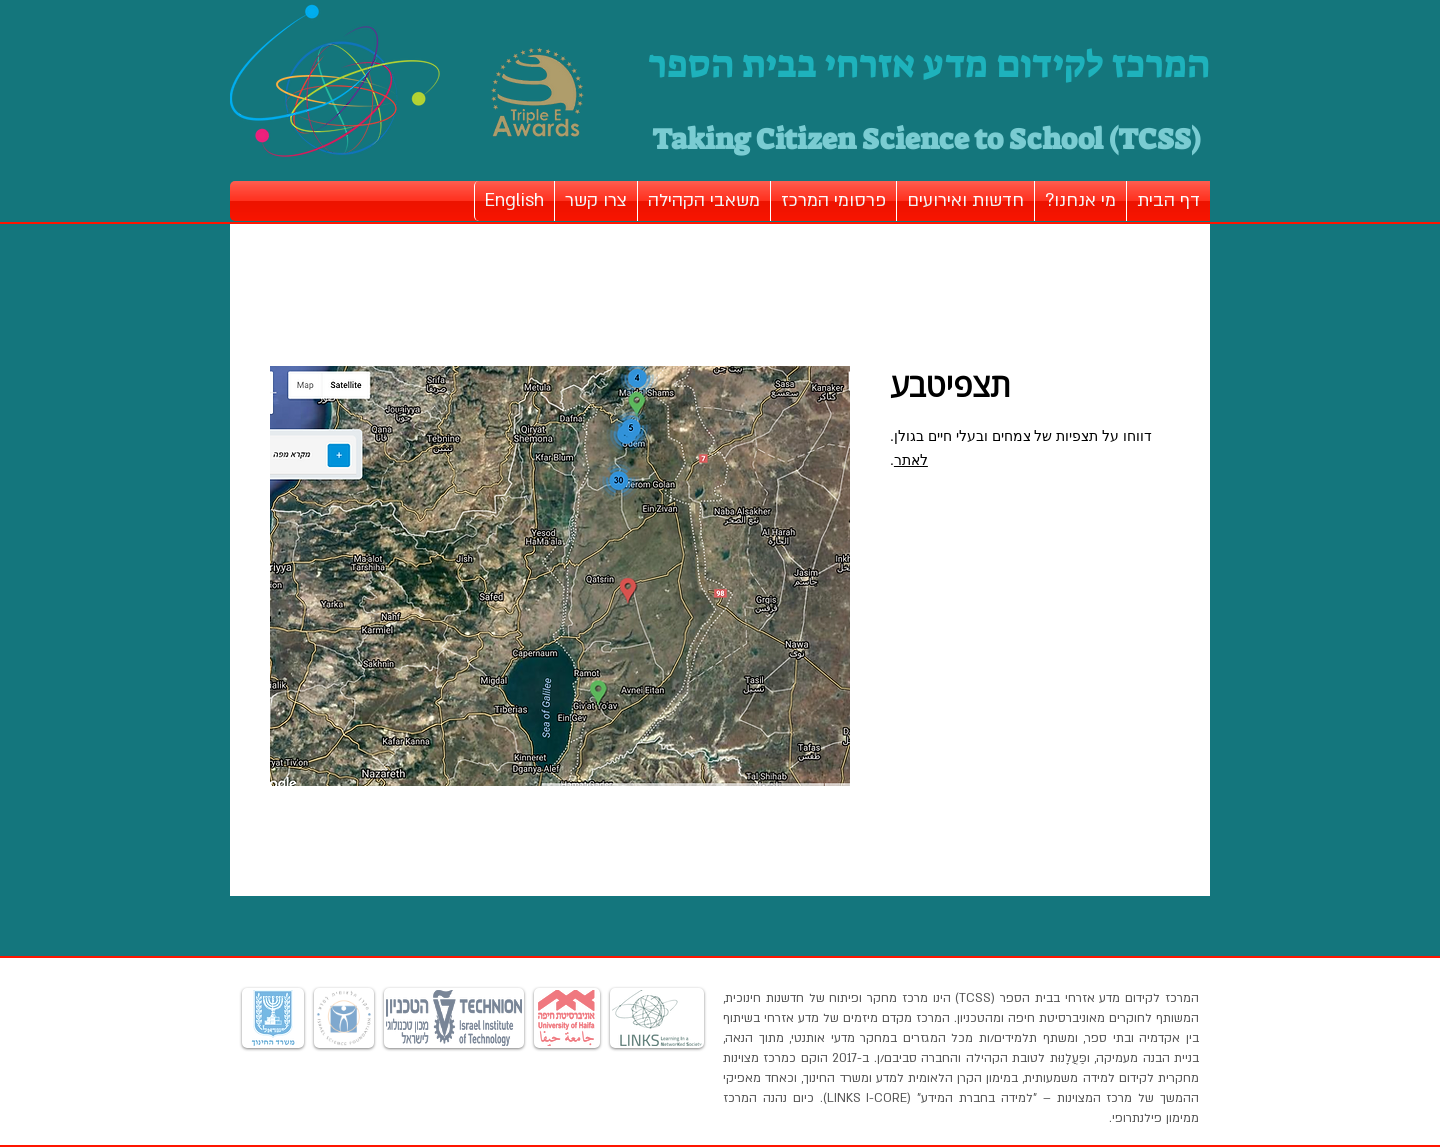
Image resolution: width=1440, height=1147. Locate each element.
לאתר (911, 460)
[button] (1080, 201)
